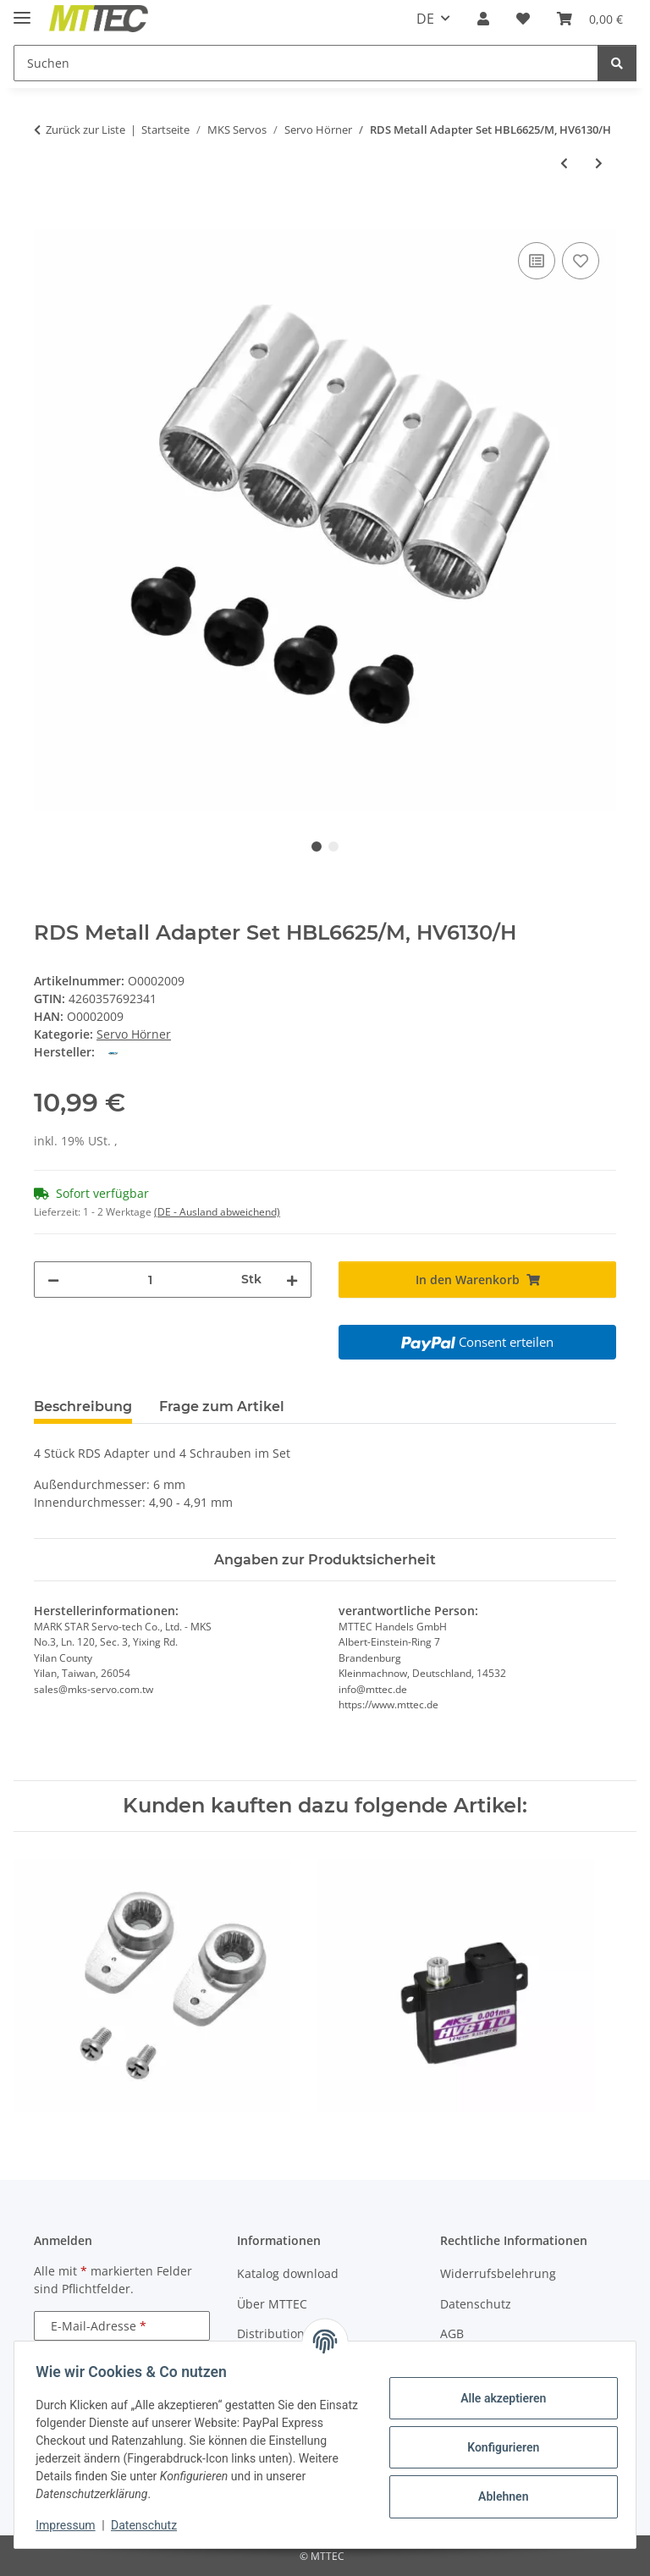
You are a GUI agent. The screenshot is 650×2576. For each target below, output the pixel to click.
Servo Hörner (133, 1034)
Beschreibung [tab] (83, 1406)
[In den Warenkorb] (47, 219)
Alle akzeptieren (497, 2398)
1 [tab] (316, 846)
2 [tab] (333, 846)
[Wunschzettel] (523, 19)
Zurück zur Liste (85, 129)
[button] (483, 19)
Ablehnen (497, 2496)
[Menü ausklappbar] (22, 10)
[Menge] (150, 1279)
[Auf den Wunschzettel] (580, 260)
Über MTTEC (272, 2304)
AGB (452, 2333)
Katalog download (288, 2273)
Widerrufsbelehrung (498, 2273)
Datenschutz (150, 2525)
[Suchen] (306, 63)
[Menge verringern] (53, 1279)
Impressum (71, 2525)
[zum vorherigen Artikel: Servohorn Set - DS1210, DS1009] (564, 163)
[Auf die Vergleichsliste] (536, 260)
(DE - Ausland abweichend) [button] (217, 1212)
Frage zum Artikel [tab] (221, 1406)
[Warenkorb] (589, 19)
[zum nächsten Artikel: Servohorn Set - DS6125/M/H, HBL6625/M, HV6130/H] (598, 163)
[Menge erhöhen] (292, 1279)
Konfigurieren (497, 2447)
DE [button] (425, 18)
